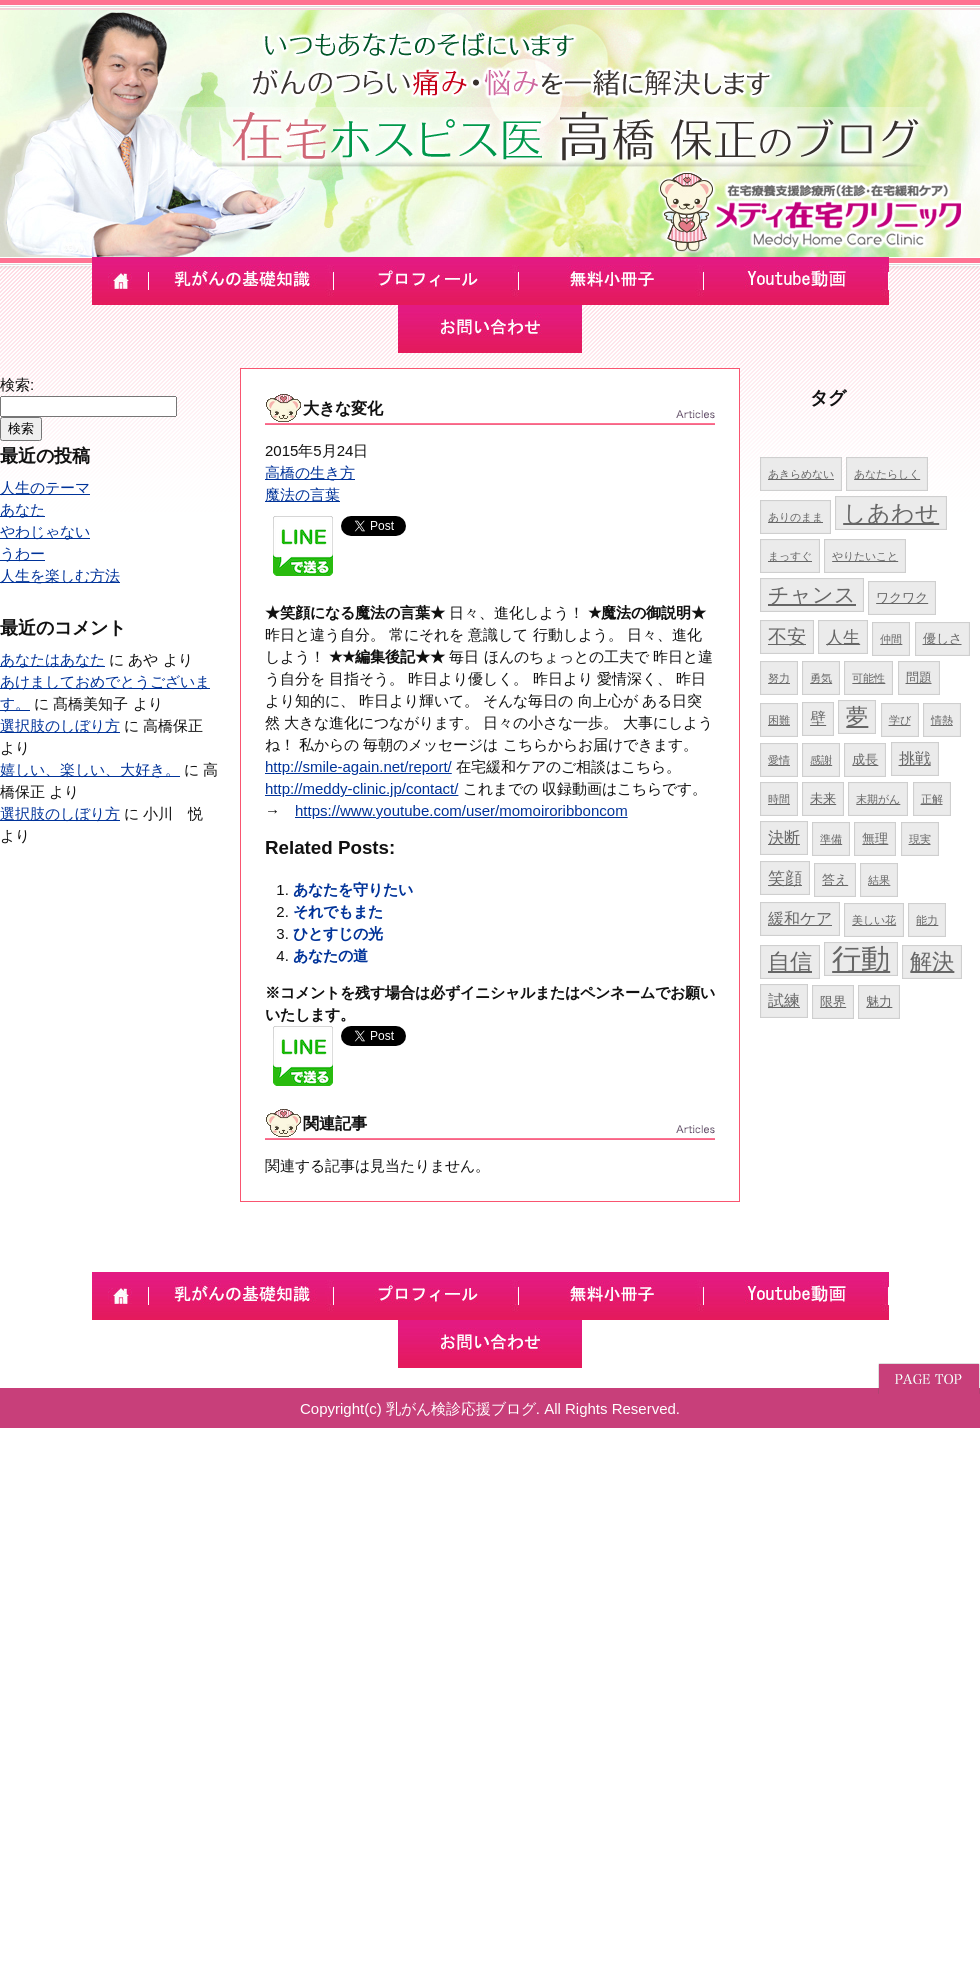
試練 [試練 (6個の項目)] (784, 1000)
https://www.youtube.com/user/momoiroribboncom (461, 810)
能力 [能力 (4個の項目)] (927, 920)
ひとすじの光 (338, 933)
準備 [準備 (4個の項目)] (831, 839)
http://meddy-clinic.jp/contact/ (361, 788)
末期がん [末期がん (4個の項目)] (878, 799)
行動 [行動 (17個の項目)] (861, 958)
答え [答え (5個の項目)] (835, 879)
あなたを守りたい (353, 889)
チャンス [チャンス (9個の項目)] (812, 594)
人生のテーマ (45, 487)
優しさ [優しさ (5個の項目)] (942, 638)
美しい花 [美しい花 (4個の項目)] (874, 920)
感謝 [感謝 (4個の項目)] (821, 760)
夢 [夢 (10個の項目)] (857, 716)
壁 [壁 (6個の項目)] (818, 718)
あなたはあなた (52, 659)
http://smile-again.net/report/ (358, 766)
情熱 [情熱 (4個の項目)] (942, 720)
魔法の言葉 (302, 494)
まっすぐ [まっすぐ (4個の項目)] (790, 556)
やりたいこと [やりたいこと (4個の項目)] (865, 556)
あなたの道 (330, 955)
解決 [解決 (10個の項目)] (932, 961)
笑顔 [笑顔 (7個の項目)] (785, 878)
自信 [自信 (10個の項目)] (790, 961)
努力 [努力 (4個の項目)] (779, 678)
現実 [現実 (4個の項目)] (920, 839)
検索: (17, 384)
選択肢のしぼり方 (60, 725)
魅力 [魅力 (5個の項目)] (879, 1001)
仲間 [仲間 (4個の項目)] (891, 639)
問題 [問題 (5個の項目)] (919, 677)
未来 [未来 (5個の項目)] (823, 798)
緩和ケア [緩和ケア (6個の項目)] (800, 918)
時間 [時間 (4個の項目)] (779, 799)
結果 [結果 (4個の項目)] (879, 880)
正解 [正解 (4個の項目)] (932, 799)
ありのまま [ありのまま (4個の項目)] (795, 517)
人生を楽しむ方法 (60, 575)
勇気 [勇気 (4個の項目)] (821, 678)
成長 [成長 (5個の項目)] (865, 759)
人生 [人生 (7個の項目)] (843, 637)
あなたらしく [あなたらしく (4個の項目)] (887, 474)
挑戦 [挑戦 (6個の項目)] (915, 758)
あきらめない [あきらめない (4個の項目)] (801, 474)
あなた (22, 509)
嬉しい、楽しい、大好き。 (90, 769)
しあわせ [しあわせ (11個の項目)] (891, 513)
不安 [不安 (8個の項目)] (787, 636)
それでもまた (338, 911)
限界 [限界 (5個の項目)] (833, 1001)
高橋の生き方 (310, 472)
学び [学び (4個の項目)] (900, 720)
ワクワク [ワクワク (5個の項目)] (902, 597)
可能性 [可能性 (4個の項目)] (868, 678)
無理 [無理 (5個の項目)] (875, 838)
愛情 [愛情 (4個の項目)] (779, 760)
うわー (22, 553)
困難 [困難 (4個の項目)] (779, 720)
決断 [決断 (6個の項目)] (784, 837)
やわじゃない (45, 531)
